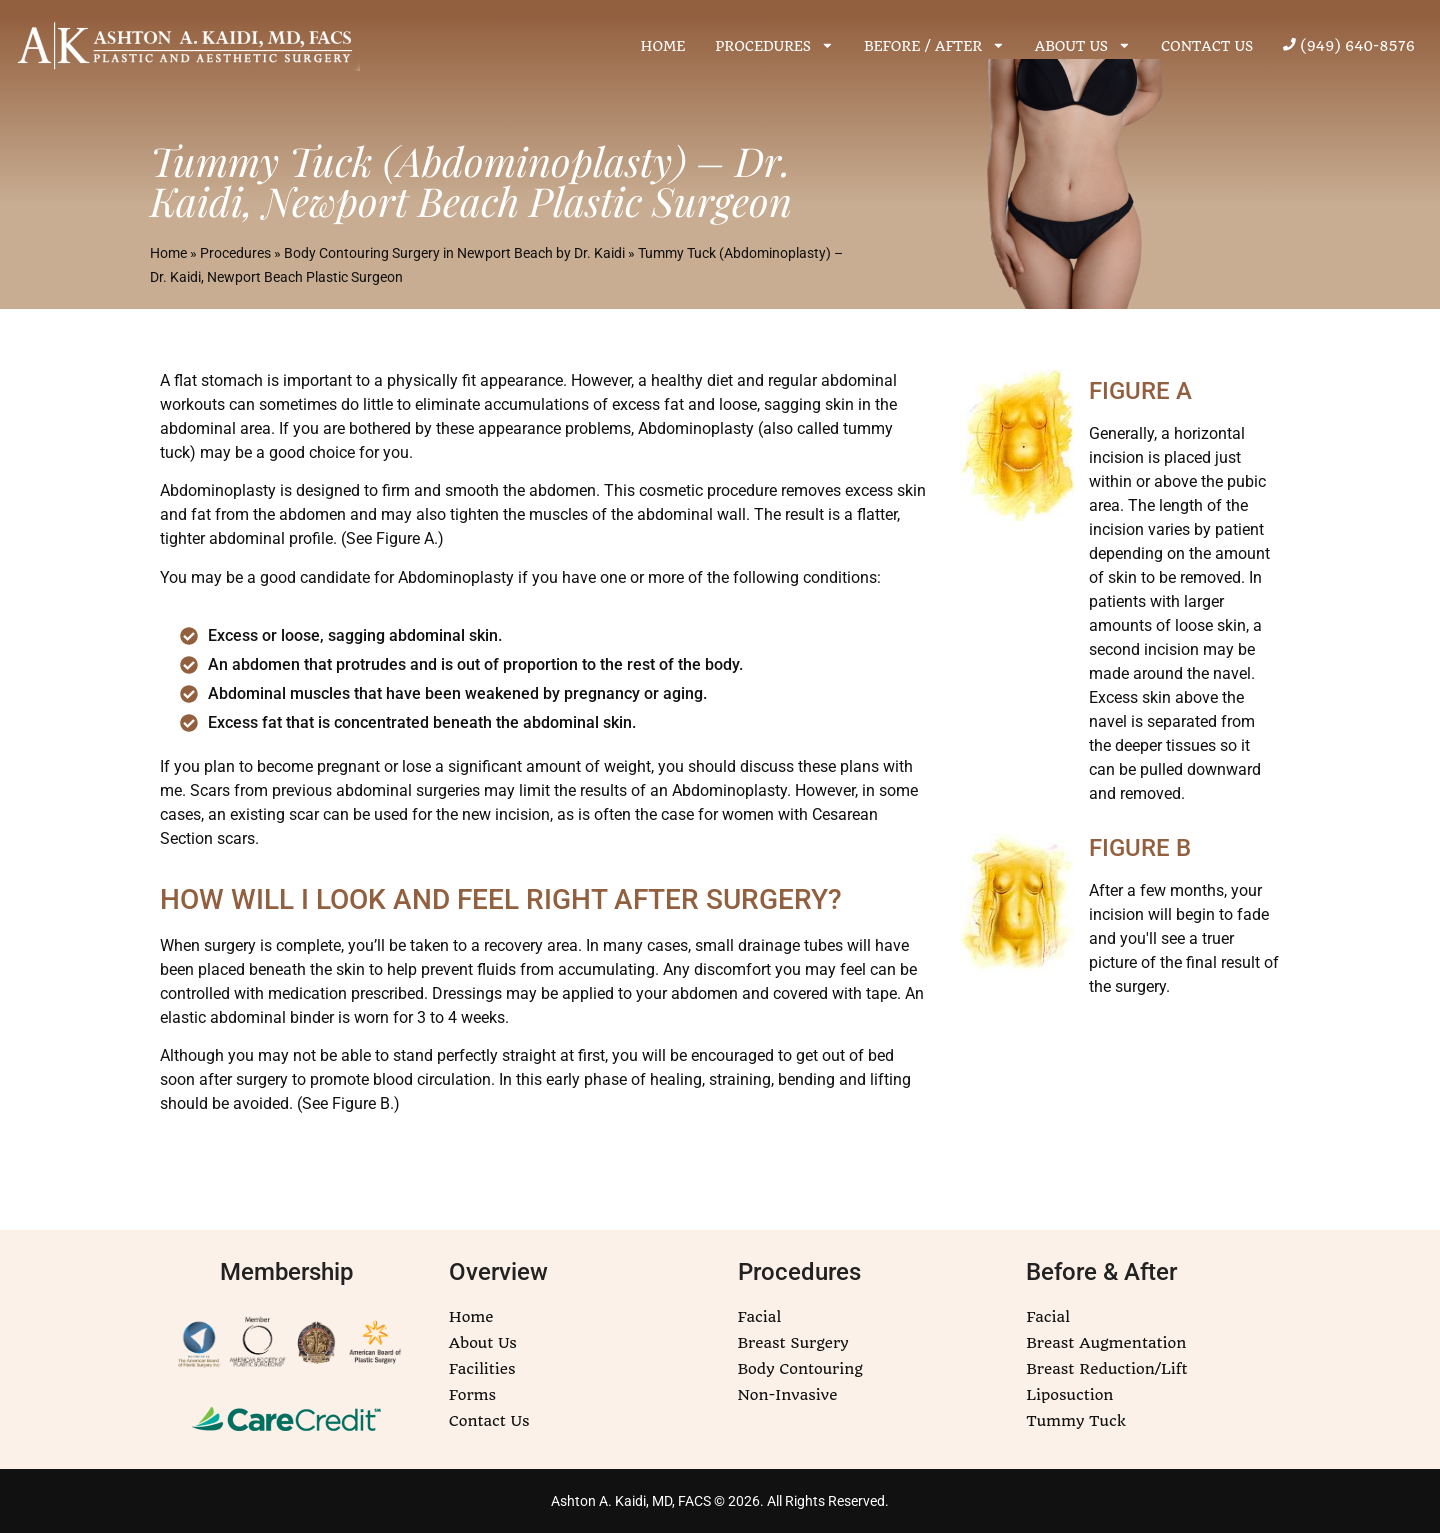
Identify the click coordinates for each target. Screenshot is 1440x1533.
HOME (663, 46)
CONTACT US (1207, 46)
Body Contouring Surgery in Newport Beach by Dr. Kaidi (454, 253)
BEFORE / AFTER (934, 45)
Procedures (235, 253)
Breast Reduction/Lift (1106, 1369)
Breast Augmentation (1106, 1343)
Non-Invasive (788, 1395)
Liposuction (1069, 1395)
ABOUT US (1083, 45)
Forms (472, 1395)
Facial (760, 1317)
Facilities (482, 1369)
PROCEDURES (774, 45)
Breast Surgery (793, 1343)
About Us (483, 1343)
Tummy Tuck (1075, 1421)
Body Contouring (800, 1369)
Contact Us (489, 1421)
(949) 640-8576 (1349, 46)
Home (168, 253)
